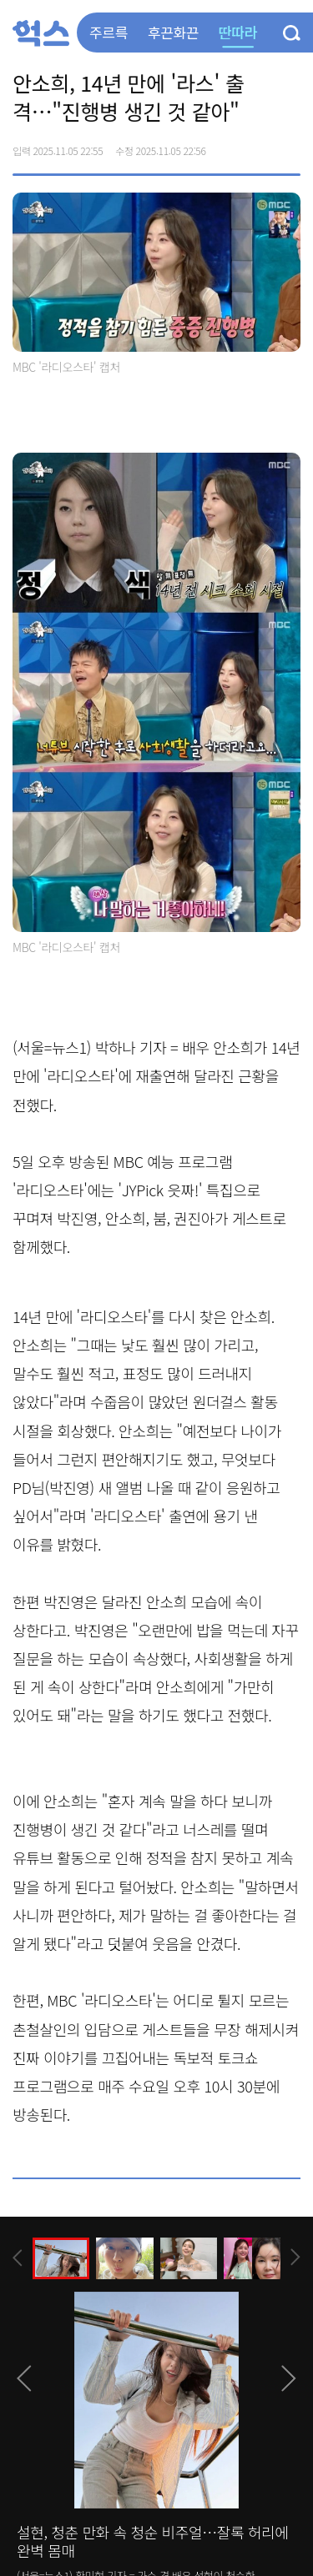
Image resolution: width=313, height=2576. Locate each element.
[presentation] (18, 2258)
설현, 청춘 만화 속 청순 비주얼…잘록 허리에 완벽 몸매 (153, 2541)
